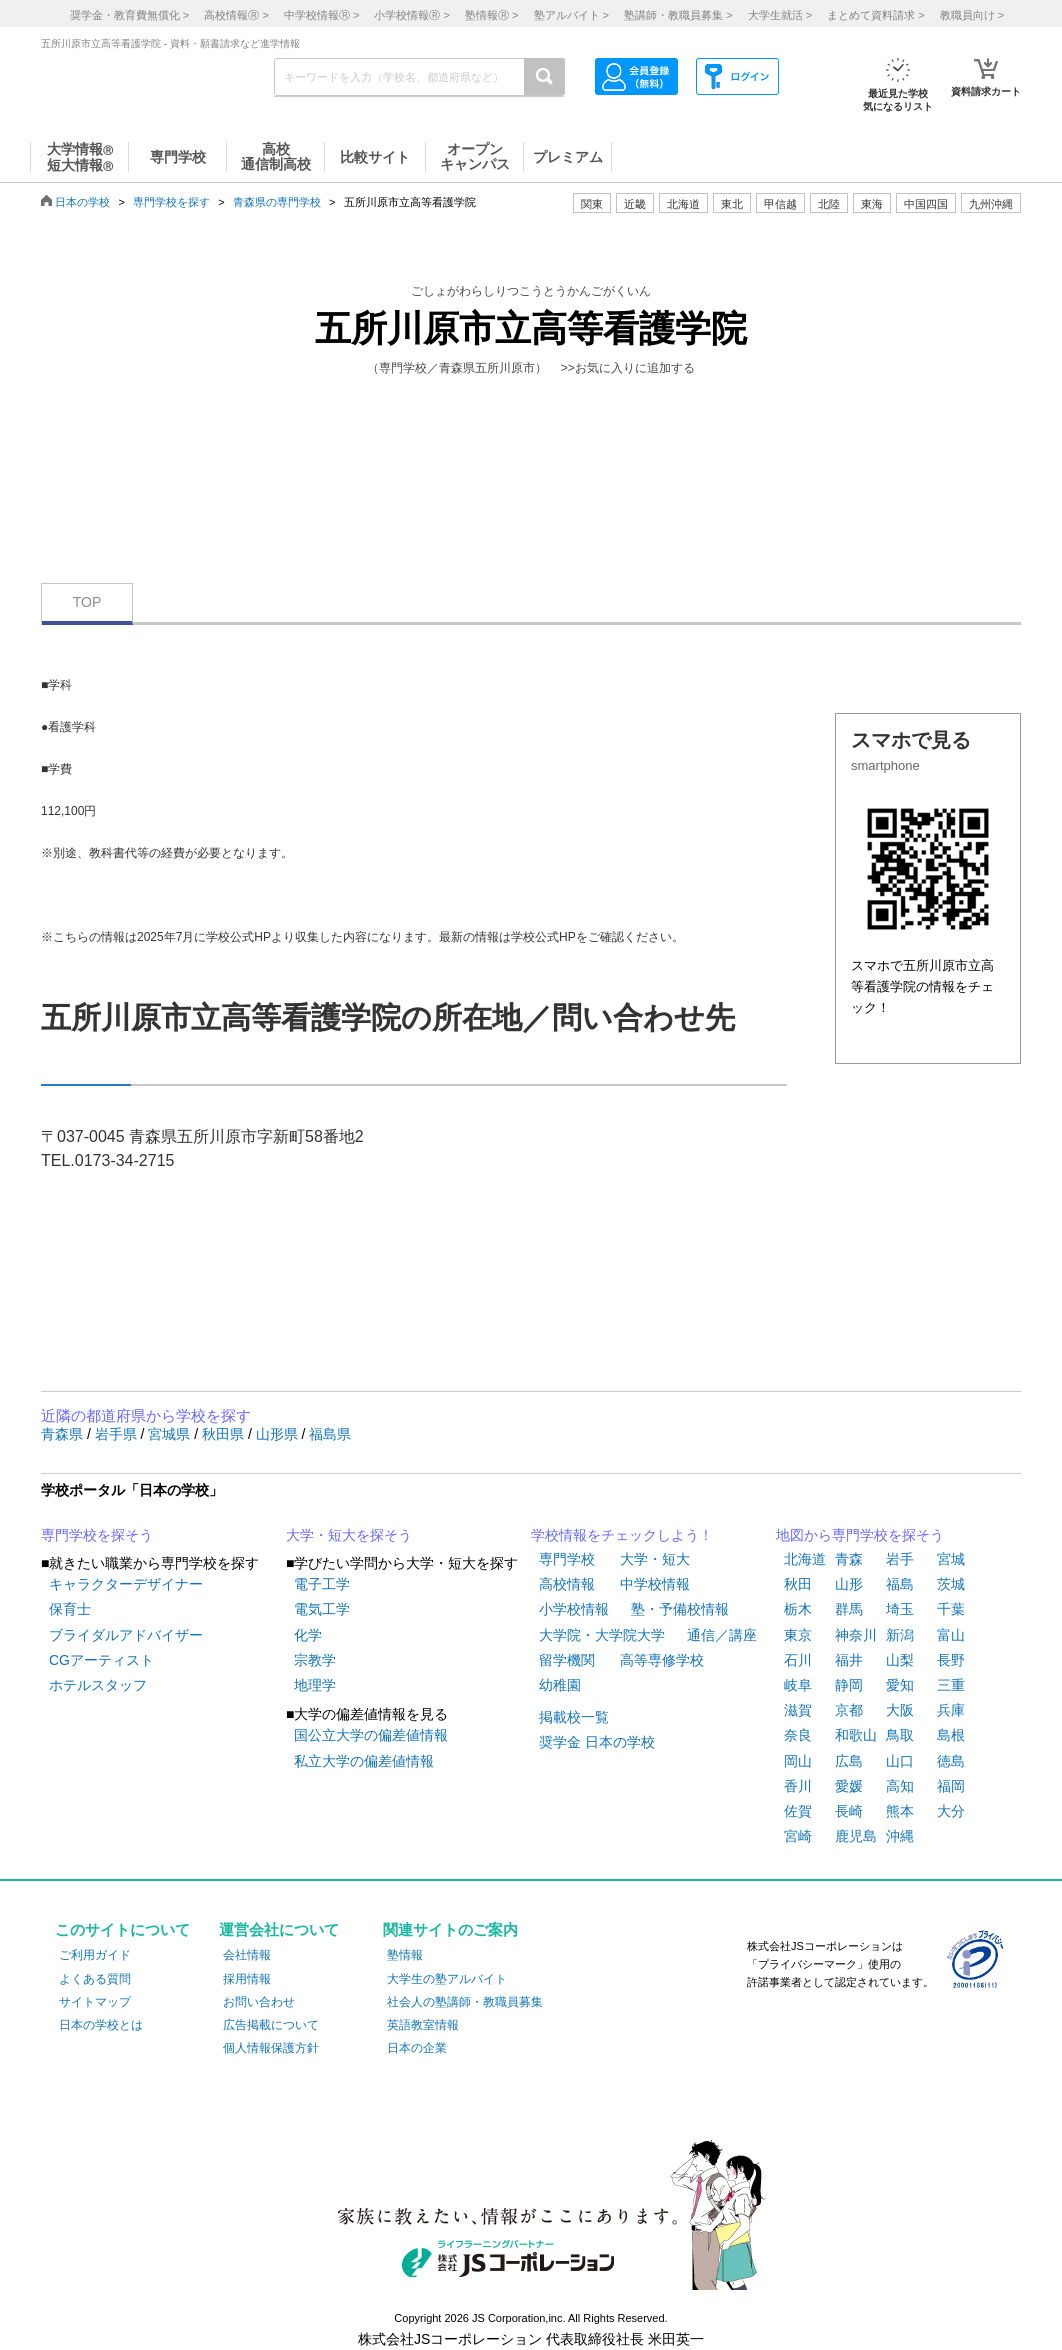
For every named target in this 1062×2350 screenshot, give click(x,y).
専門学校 (567, 1559)
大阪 (900, 1710)
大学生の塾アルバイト (447, 1979)
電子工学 (322, 1584)
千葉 (951, 1609)
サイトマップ (95, 2002)
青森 (849, 1559)
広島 (849, 1761)
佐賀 (798, 1811)
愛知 (900, 1685)
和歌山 (856, 1735)
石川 (798, 1660)
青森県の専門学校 (277, 202)
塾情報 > (491, 15)
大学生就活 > (780, 15)
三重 (951, 1685)
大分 (951, 1811)
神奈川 (856, 1635)
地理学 (315, 1685)
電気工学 (322, 1609)
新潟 (900, 1635)
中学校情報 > (321, 15)
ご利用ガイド (95, 1955)
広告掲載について (271, 2025)
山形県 (279, 1434)
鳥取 (900, 1735)
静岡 (849, 1685)
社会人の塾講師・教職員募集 (465, 2002)
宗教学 (315, 1660)
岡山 (798, 1761)
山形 (849, 1584)
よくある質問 (95, 1979)
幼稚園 (560, 1685)
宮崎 (798, 1836)
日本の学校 (82, 202)
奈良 (798, 1735)
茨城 (951, 1584)
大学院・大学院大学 (602, 1635)
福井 (849, 1660)
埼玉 (900, 1609)
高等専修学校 (662, 1660)
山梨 (900, 1660)
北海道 (683, 204)
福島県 (330, 1434)
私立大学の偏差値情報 (364, 1761)
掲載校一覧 (574, 1717)
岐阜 (798, 1685)
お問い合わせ (259, 2002)
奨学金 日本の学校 (597, 1742)
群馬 (849, 1609)
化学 (308, 1635)
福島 (900, 1584)
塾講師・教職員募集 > (678, 15)
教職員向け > (972, 15)
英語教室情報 (423, 2025)
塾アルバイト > (571, 15)
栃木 (798, 1609)
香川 (798, 1786)
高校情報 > (236, 15)
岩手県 (118, 1434)
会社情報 (247, 1955)
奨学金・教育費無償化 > (129, 15)
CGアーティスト (101, 1660)
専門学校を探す (171, 202)
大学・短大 (655, 1559)
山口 (900, 1761)
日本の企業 (417, 2048)
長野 (951, 1660)
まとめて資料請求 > (875, 15)
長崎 (849, 1811)
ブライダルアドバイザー (126, 1635)
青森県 (64, 1434)
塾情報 (405, 1955)
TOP (87, 602)
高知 (900, 1786)
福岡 (951, 1786)
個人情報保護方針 (271, 2048)
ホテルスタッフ (98, 1685)
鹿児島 (856, 1836)
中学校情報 (655, 1584)
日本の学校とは (101, 2025)
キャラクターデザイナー (126, 1584)
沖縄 (900, 1836)
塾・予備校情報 (680, 1609)
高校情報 (567, 1584)
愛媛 (849, 1786)
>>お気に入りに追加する (628, 368)
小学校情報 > (411, 15)
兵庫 (951, 1710)
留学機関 (567, 1660)
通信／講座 (722, 1635)
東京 (798, 1635)
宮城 (951, 1559)
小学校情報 (574, 1609)
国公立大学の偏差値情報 (371, 1735)
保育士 (70, 1609)
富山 (951, 1635)
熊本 (900, 1811)
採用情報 (247, 1979)
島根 (951, 1735)
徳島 (951, 1761)
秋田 (798, 1584)
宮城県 (171, 1434)
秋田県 (225, 1434)
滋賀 (798, 1710)
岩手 (900, 1559)
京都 (849, 1710)
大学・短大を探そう (349, 1535)
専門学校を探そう (97, 1535)
